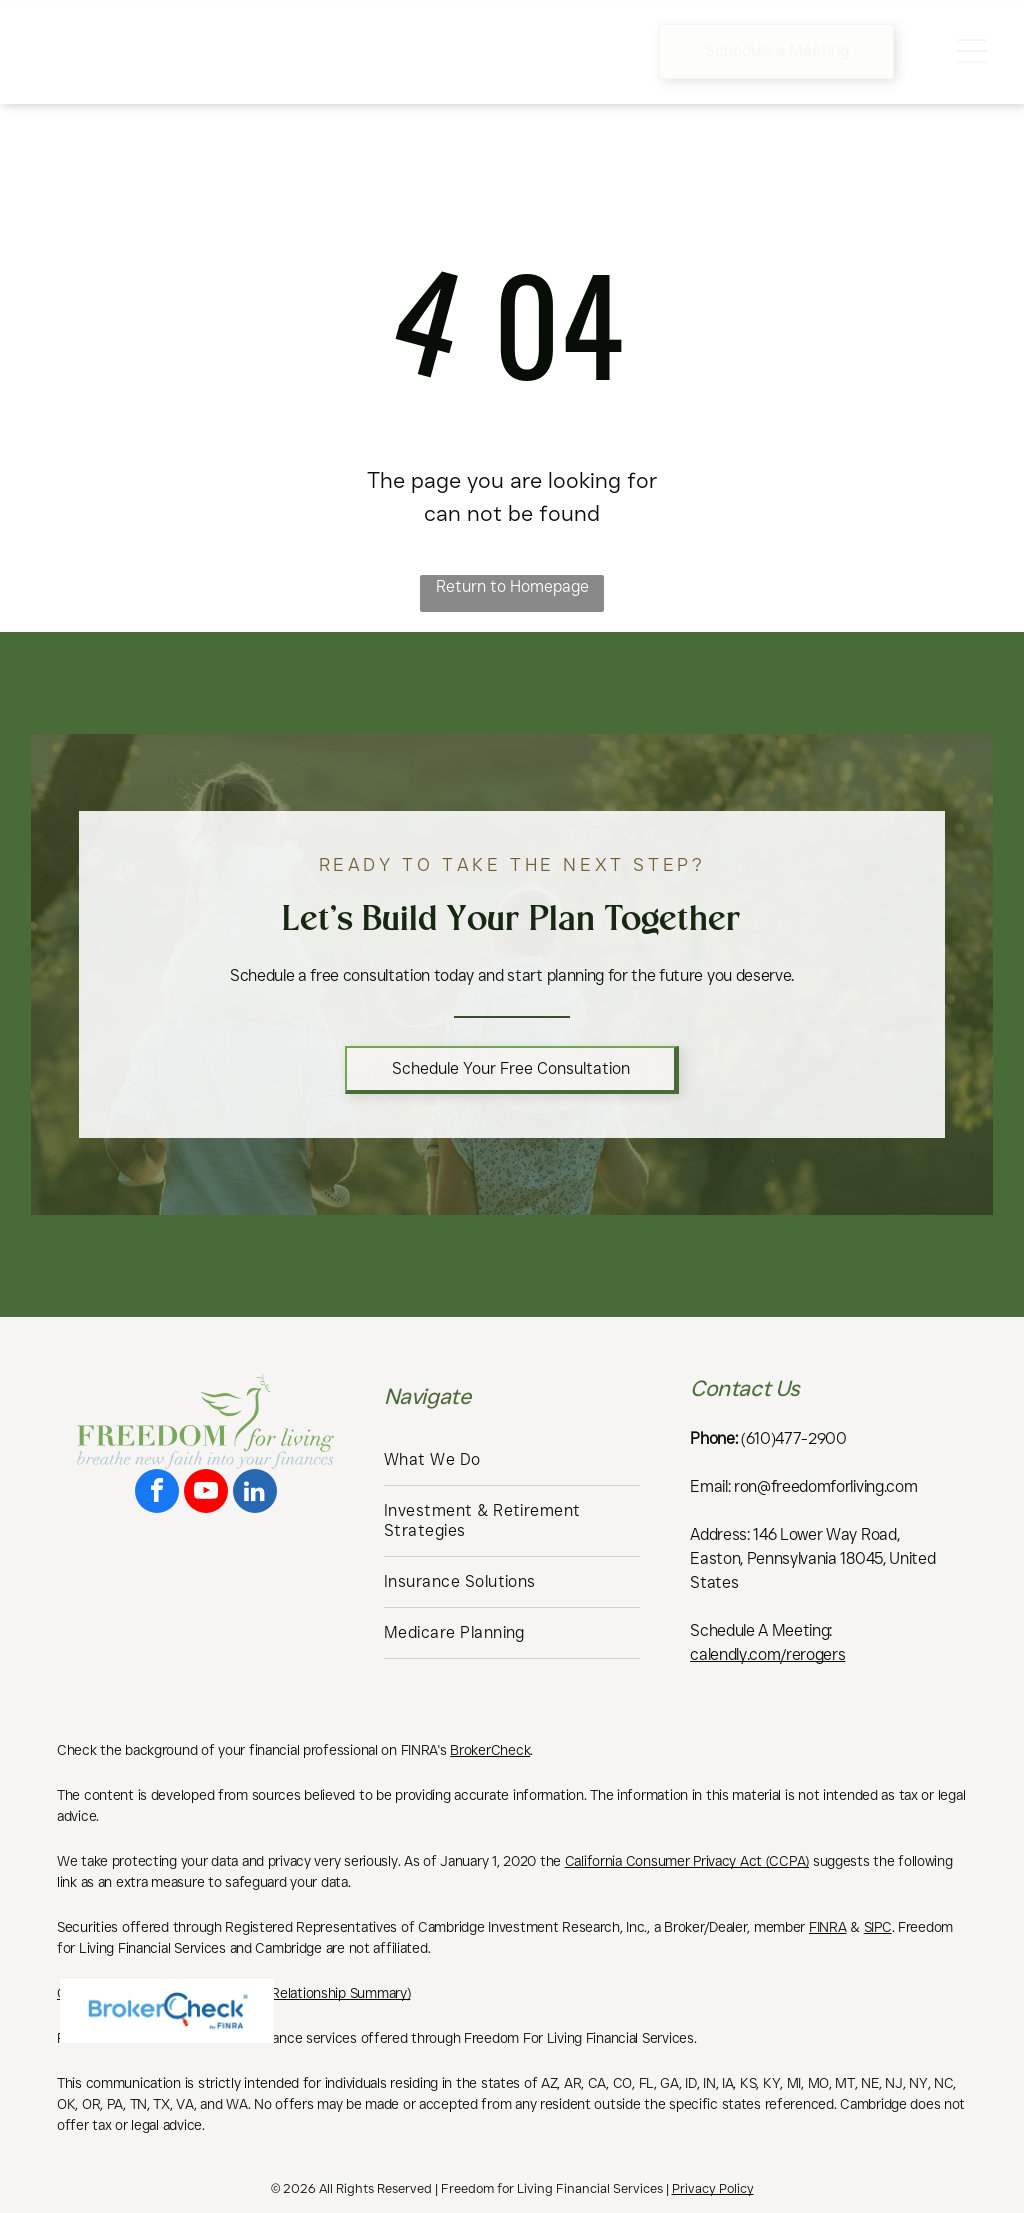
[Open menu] (972, 51)
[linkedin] (255, 1493)
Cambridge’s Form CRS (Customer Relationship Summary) (233, 1993)
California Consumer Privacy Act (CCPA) (687, 1861)
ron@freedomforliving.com (825, 1486)
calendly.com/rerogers (767, 1654)
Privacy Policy (713, 2188)
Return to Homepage (512, 586)
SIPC (878, 1927)
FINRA (828, 1927)
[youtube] (206, 1493)
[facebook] (157, 1493)
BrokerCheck (490, 1750)
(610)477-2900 (794, 1438)
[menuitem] (512, 1460)
